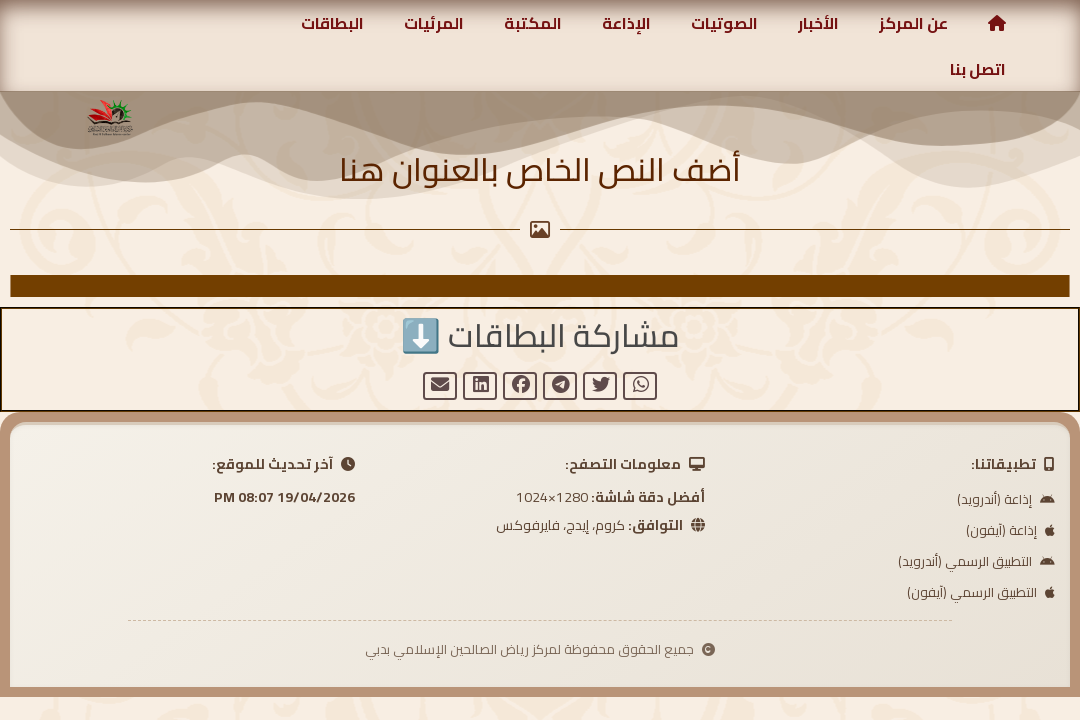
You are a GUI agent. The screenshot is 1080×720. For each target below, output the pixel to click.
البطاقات (332, 23)
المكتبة (533, 23)
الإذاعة (626, 23)
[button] (640, 387)
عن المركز (913, 23)
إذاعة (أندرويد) (1006, 501)
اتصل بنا (978, 69)
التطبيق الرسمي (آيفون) (981, 594)
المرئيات (434, 23)
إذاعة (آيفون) (1010, 532)
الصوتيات (724, 23)
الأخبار (818, 23)
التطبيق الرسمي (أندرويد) (976, 563)
